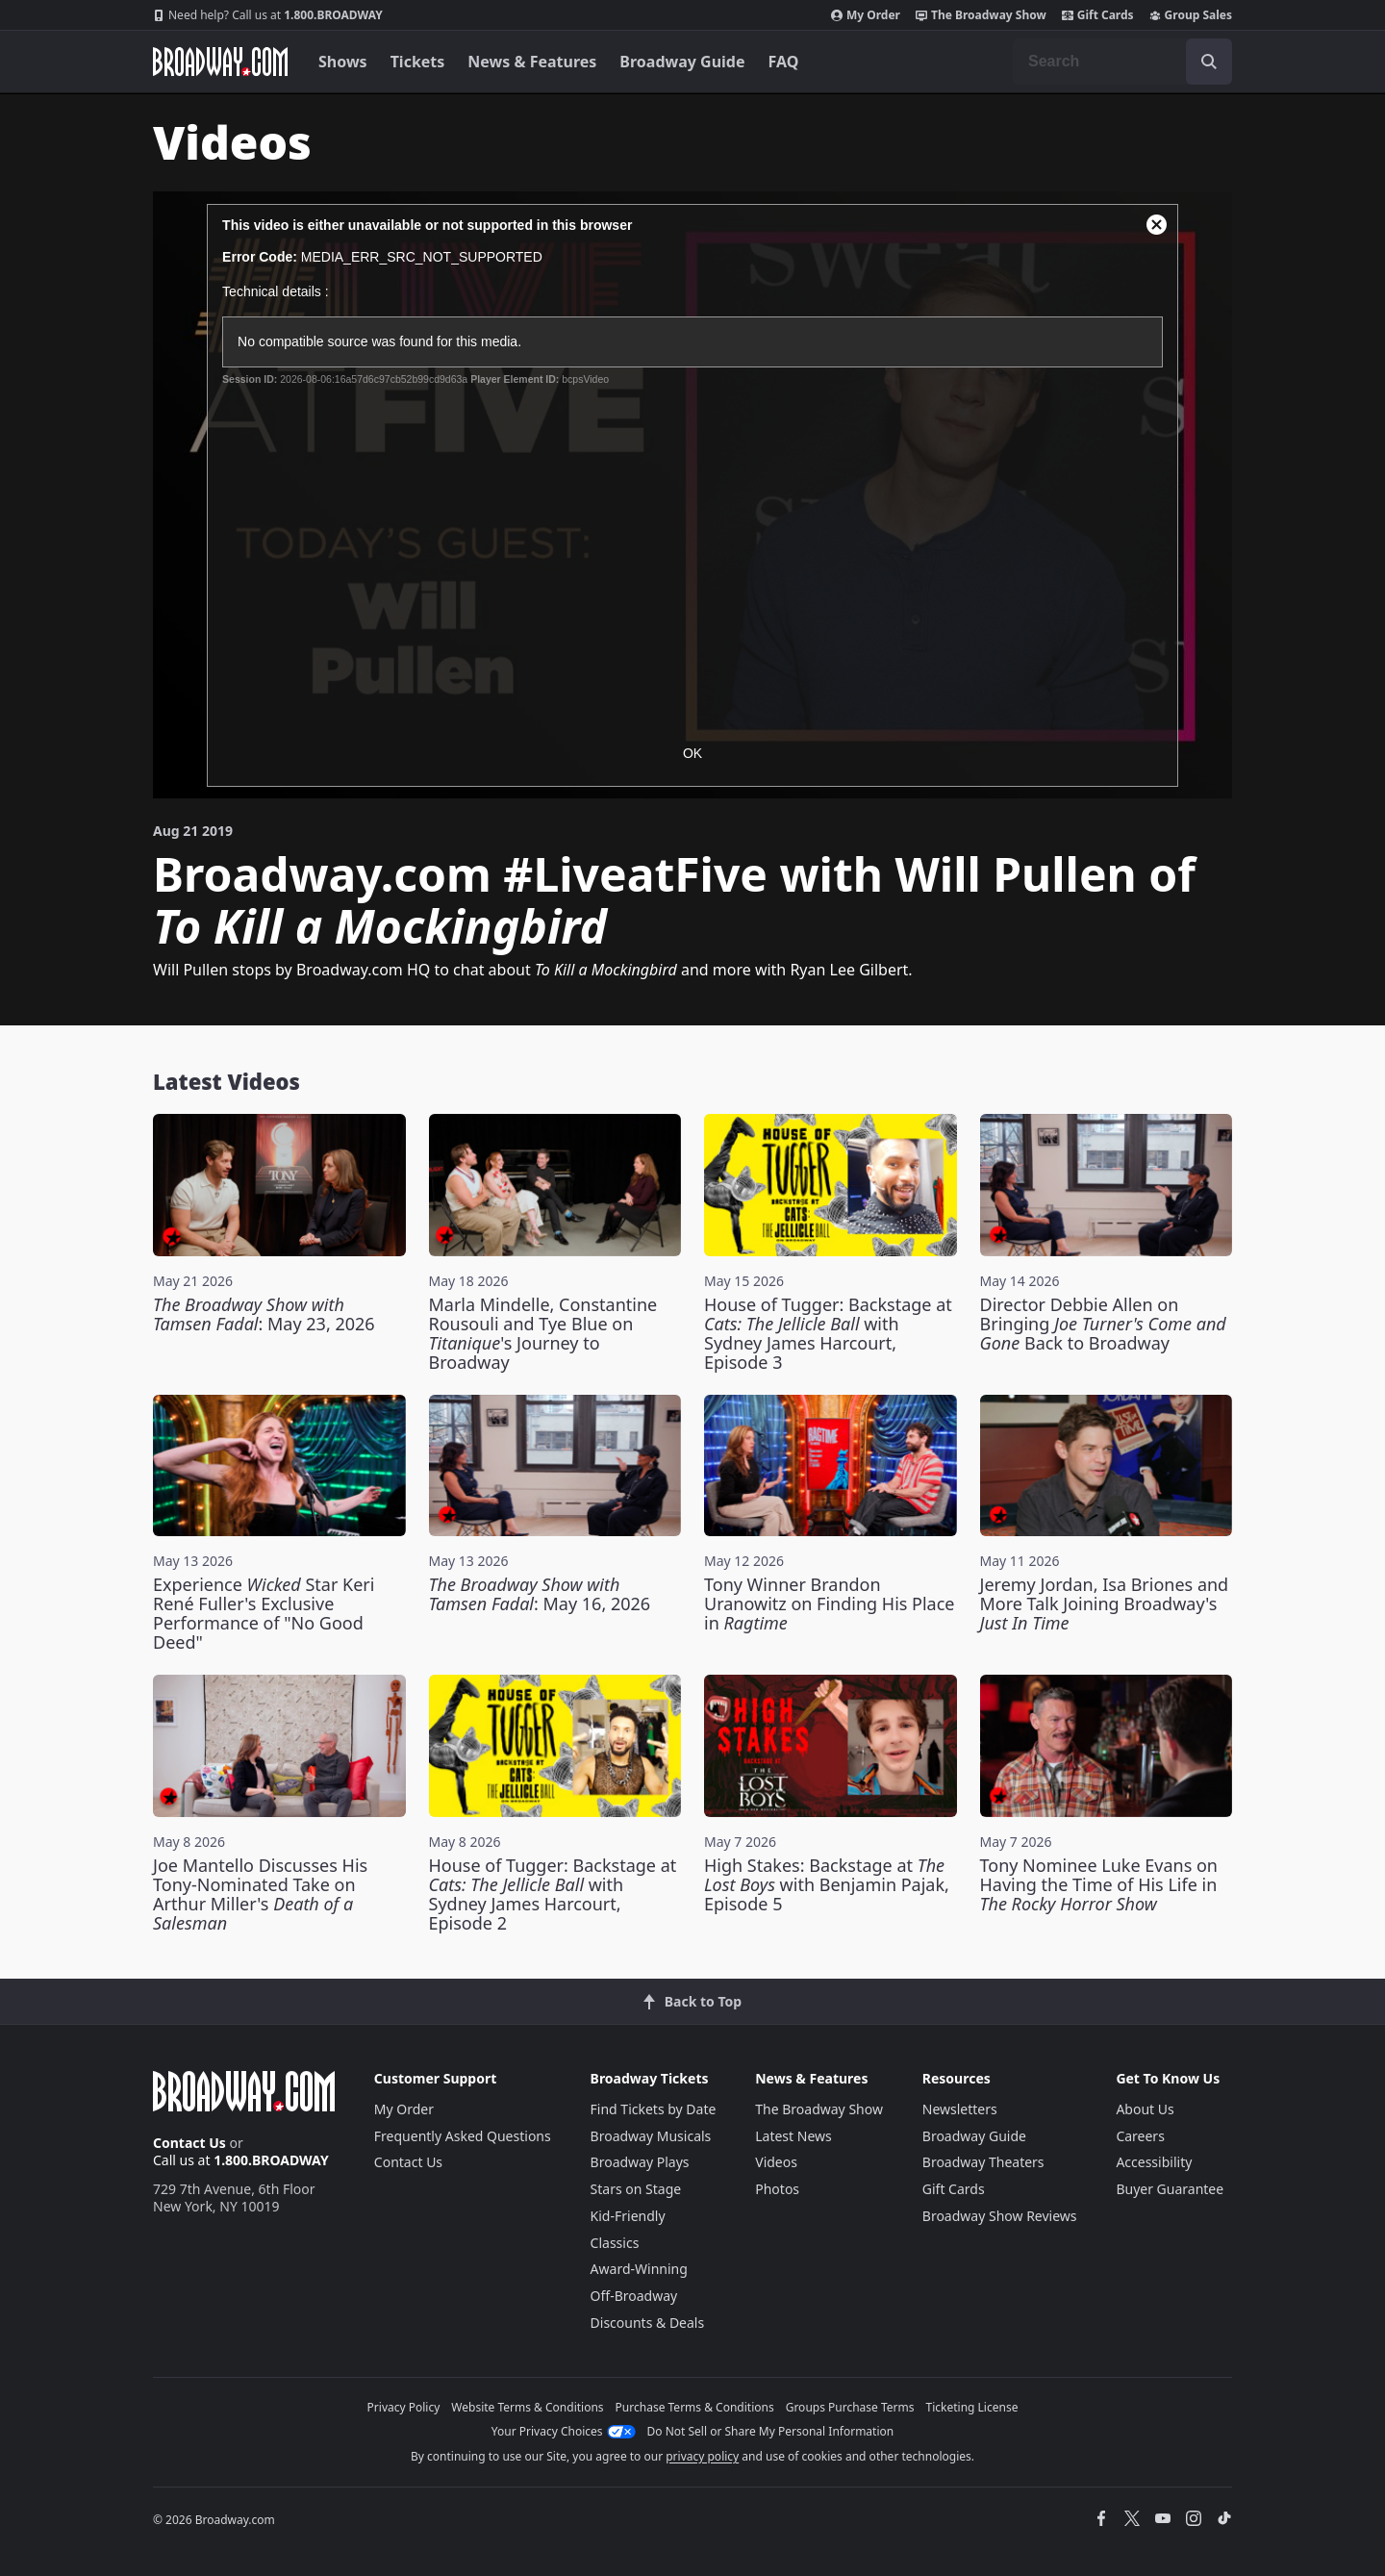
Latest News (793, 2136)
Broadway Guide (681, 61)
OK (692, 753)
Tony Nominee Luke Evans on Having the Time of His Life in (1099, 1884)
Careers (1140, 2136)
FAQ (783, 61)
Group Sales (1190, 15)
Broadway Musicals (651, 2136)
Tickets (417, 61)
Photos (777, 2189)
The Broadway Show (981, 15)
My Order (865, 15)
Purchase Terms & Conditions (695, 2407)
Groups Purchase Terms (850, 2407)
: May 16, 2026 (540, 1594)
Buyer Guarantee (1169, 2189)
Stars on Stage (636, 2189)
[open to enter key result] (1209, 61)
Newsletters (959, 2109)
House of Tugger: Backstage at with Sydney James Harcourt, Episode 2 (553, 1894)
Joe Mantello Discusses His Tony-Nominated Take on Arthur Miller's (260, 1894)
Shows (342, 61)
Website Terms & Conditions (527, 2407)
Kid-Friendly (628, 2216)
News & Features (531, 61)
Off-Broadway (634, 2295)
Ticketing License (972, 2407)
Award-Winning (639, 2269)
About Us (1144, 2109)
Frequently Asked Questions (462, 2136)
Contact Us (189, 2143)
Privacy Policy (404, 2407)
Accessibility (1154, 2162)
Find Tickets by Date (654, 2109)
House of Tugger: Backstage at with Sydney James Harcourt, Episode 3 (828, 1333)
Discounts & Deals (648, 2322)
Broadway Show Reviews (999, 2216)
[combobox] (1122, 61)
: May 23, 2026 (264, 1314)
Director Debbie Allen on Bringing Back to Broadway (1103, 1323)
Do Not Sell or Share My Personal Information (770, 2431)
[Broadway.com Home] (220, 61)
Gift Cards (1098, 15)
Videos (776, 2162)
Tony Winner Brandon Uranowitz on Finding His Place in (829, 1603)
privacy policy (702, 2456)
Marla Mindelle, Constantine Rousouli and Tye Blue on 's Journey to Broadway (543, 1333)
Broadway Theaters (983, 2162)
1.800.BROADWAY (268, 15)
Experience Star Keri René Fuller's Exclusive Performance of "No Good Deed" (263, 1613)
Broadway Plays (640, 2162)
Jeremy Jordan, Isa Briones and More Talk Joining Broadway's (1104, 1603)
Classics (615, 2243)
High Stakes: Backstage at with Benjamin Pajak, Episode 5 (826, 1884)
